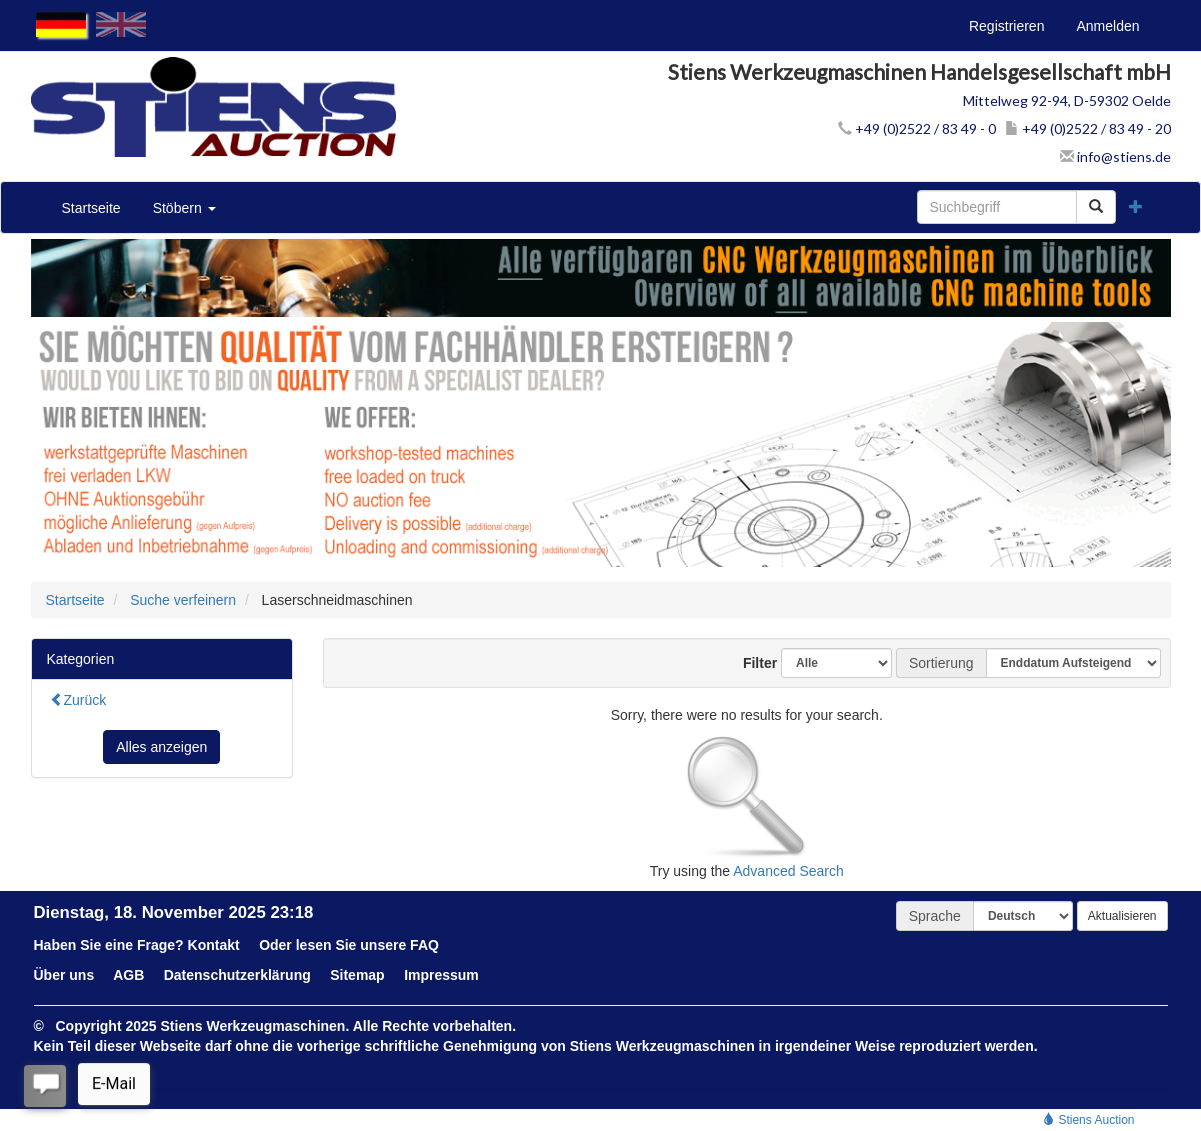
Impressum (441, 975)
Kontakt (214, 945)
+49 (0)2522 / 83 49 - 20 (1088, 128)
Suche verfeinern (183, 600)
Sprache (935, 916)
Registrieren (1006, 26)
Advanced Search (788, 871)
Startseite (91, 208)
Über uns (64, 975)
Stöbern (184, 208)
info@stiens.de (1115, 156)
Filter (752, 663)
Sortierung (941, 663)
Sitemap (357, 975)
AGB (128, 975)
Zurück (78, 700)
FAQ (424, 945)
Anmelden (1107, 26)
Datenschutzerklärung (237, 975)
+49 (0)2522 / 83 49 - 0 (917, 128)
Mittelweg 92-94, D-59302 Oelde (1067, 100)
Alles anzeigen (161, 747)
